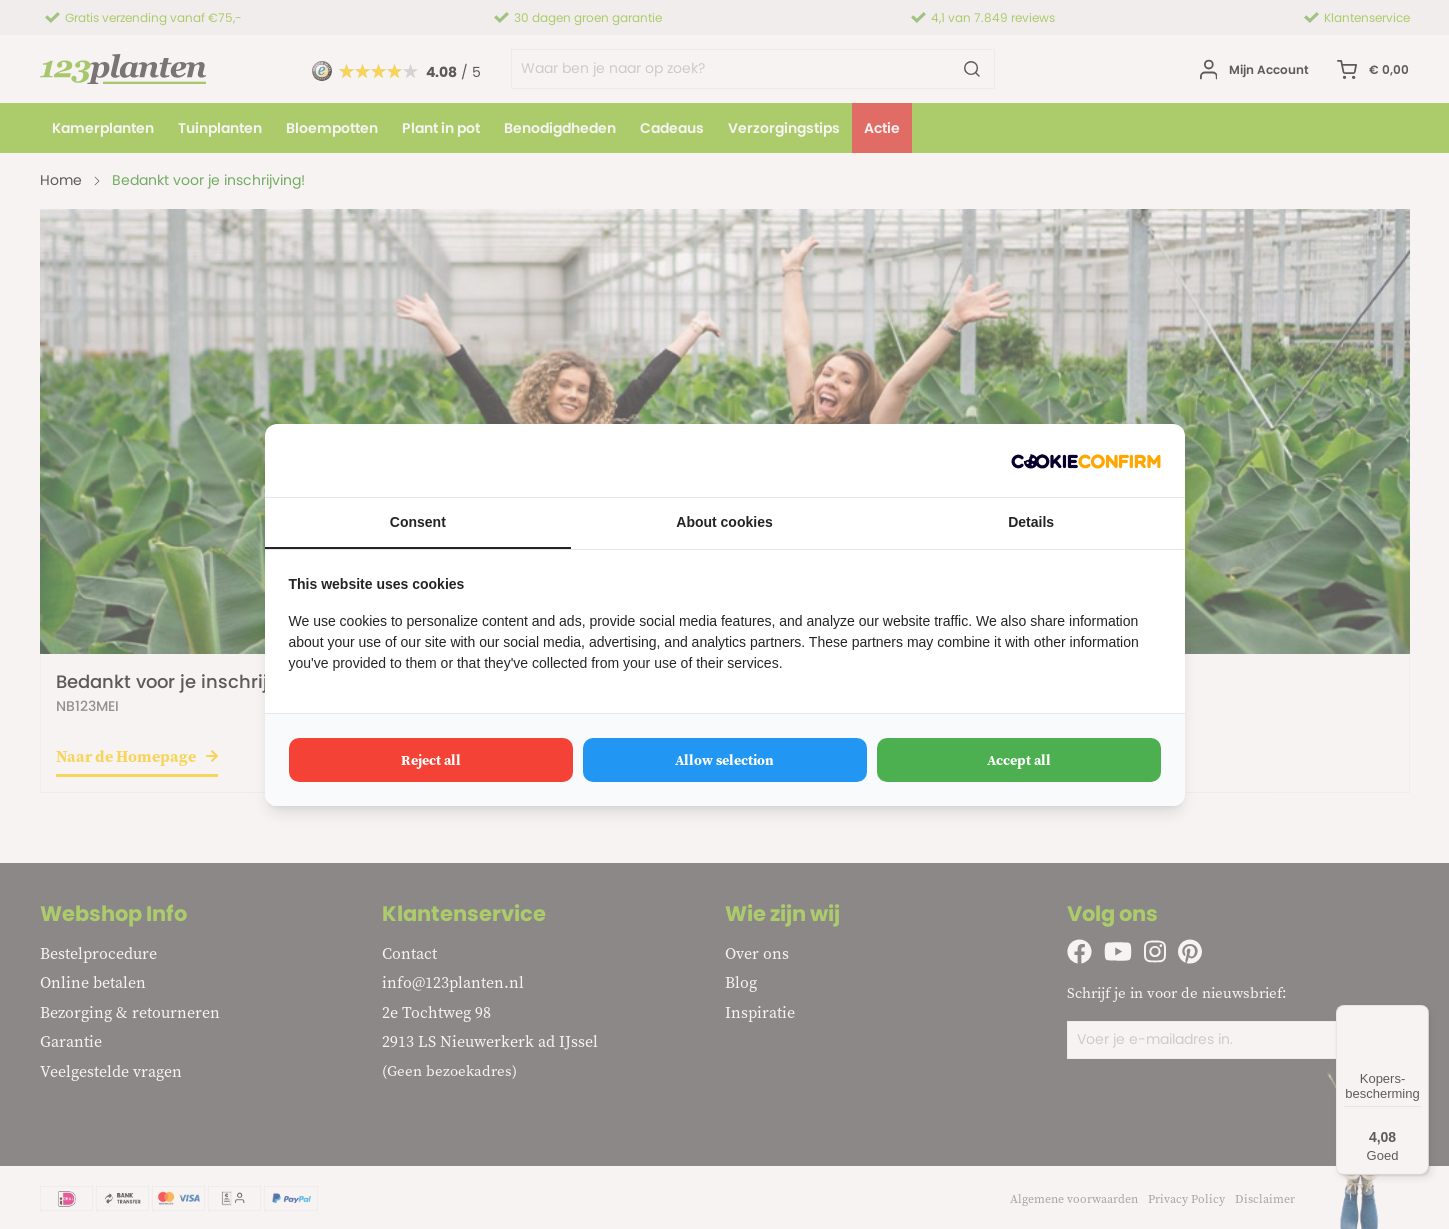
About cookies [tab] (724, 522)
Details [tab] (1031, 522)
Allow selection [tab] (724, 760)
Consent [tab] (418, 522)
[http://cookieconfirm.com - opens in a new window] (1086, 460)
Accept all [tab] (1019, 760)
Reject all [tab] (431, 760)
